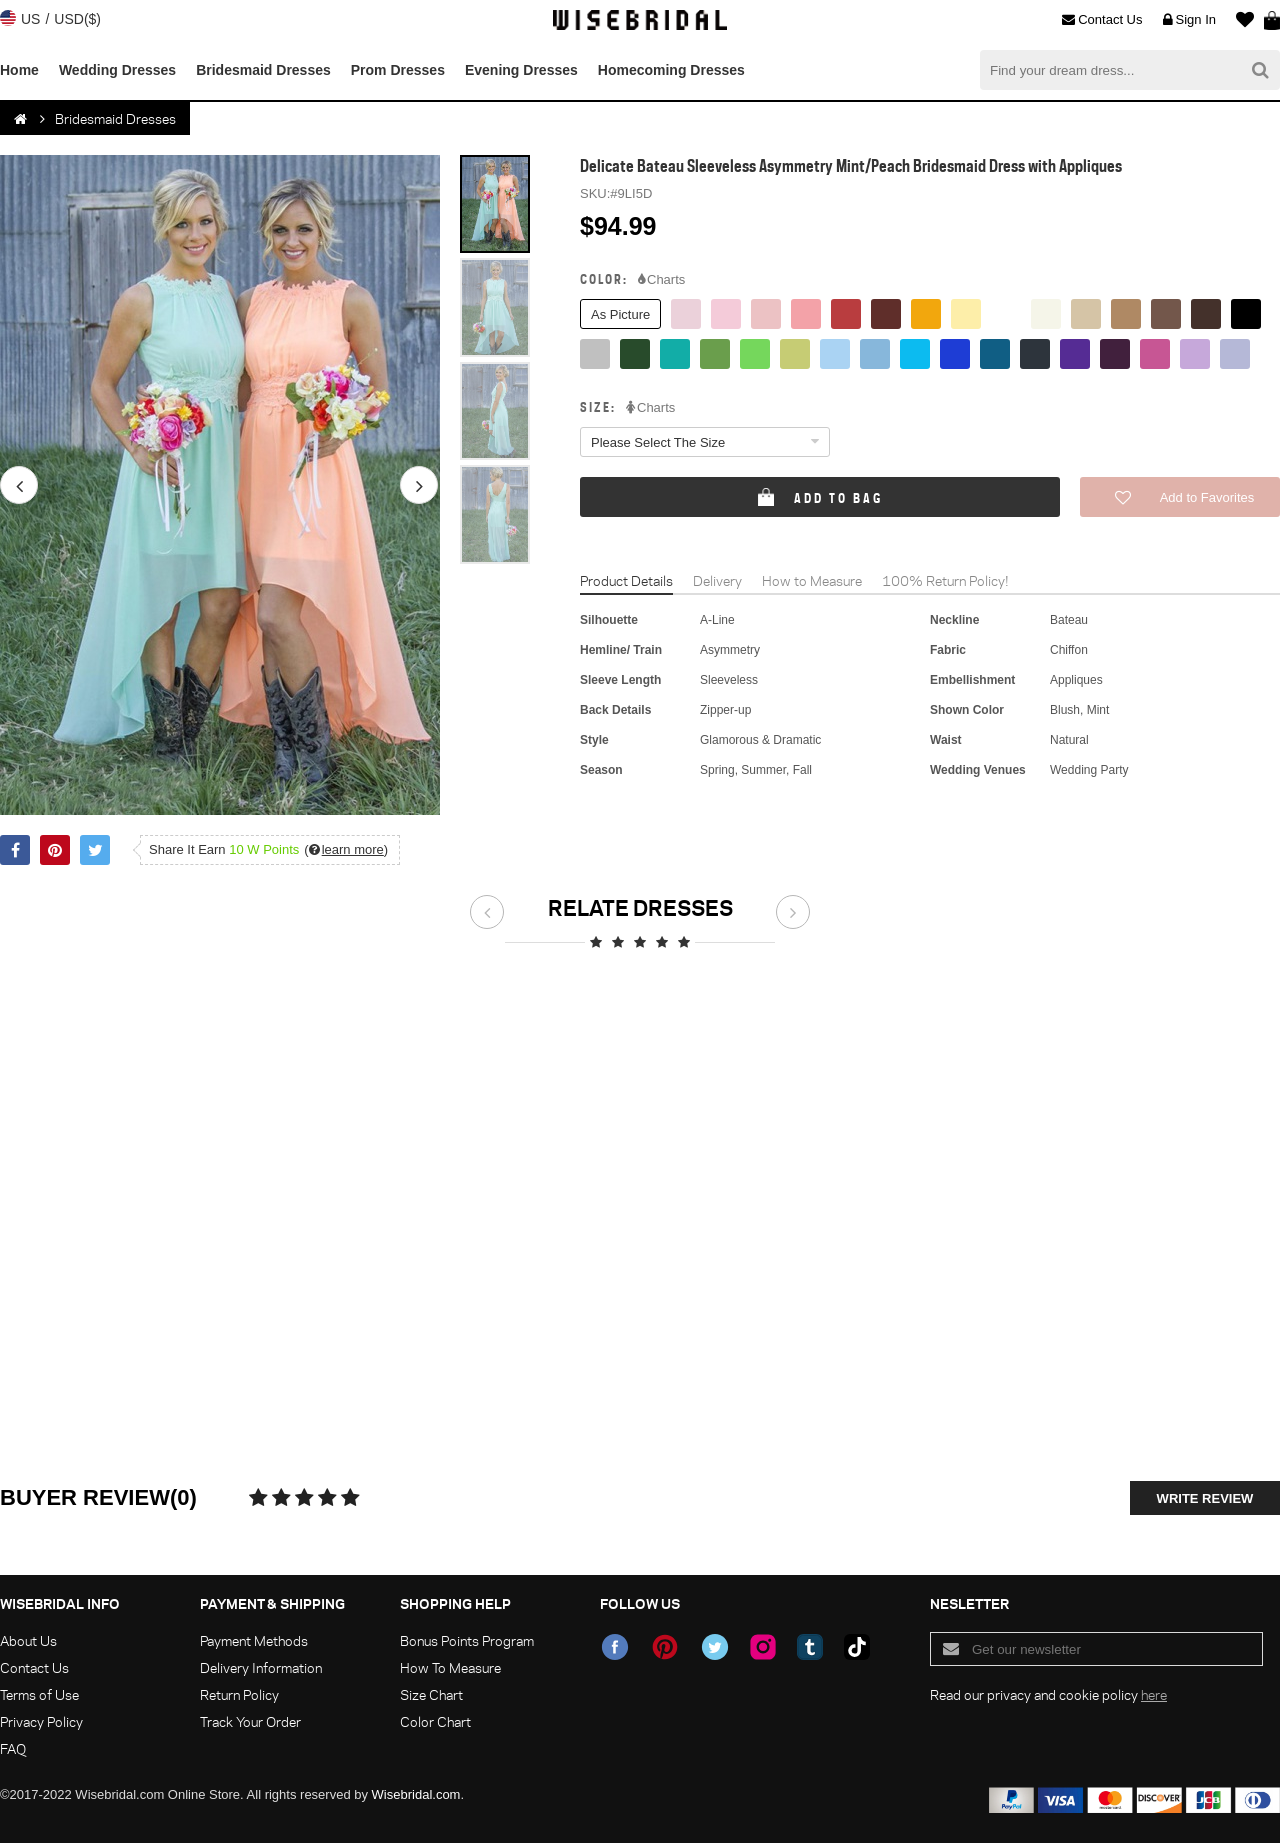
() (346, 849)
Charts (661, 280)
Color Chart (435, 1721)
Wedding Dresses (117, 70)
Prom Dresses (398, 70)
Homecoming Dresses (671, 70)
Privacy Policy (41, 1721)
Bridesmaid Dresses (263, 70)
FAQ (13, 1748)
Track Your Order (250, 1721)
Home (19, 70)
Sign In (1189, 20)
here (1154, 1694)
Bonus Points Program (467, 1640)
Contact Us (1102, 20)
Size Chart (431, 1694)
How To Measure (450, 1667)
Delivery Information (261, 1667)
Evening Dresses (521, 70)
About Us (28, 1640)
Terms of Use (39, 1694)
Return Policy (239, 1694)
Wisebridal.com (416, 1794)
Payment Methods (254, 1640)
